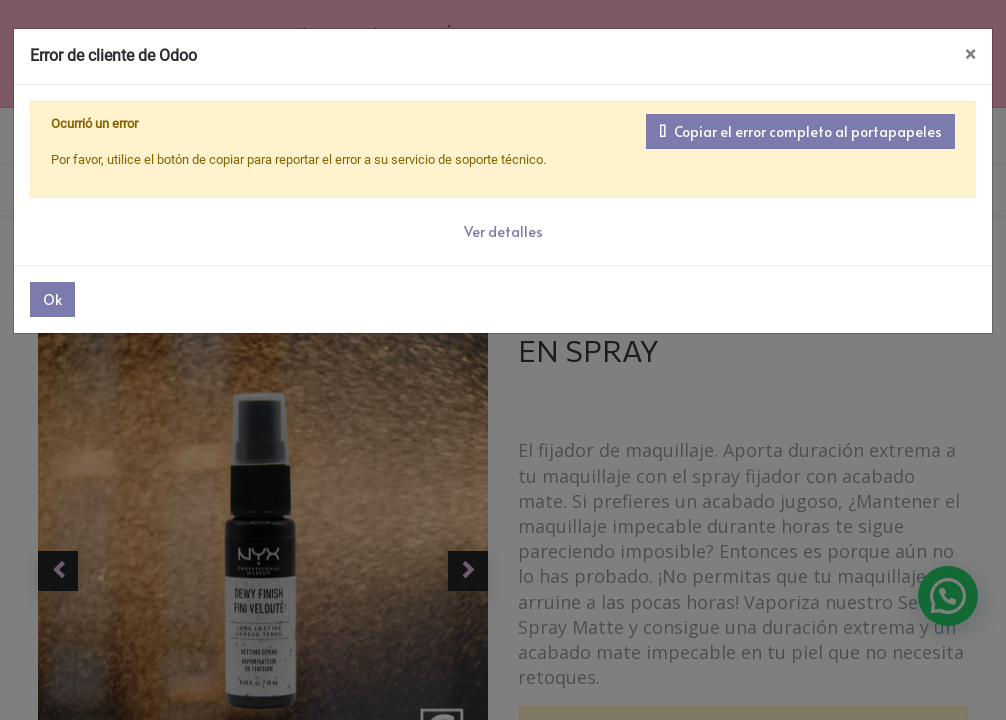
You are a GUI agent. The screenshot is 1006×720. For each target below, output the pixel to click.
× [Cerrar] (970, 54)
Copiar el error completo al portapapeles (800, 131)
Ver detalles (503, 231)
